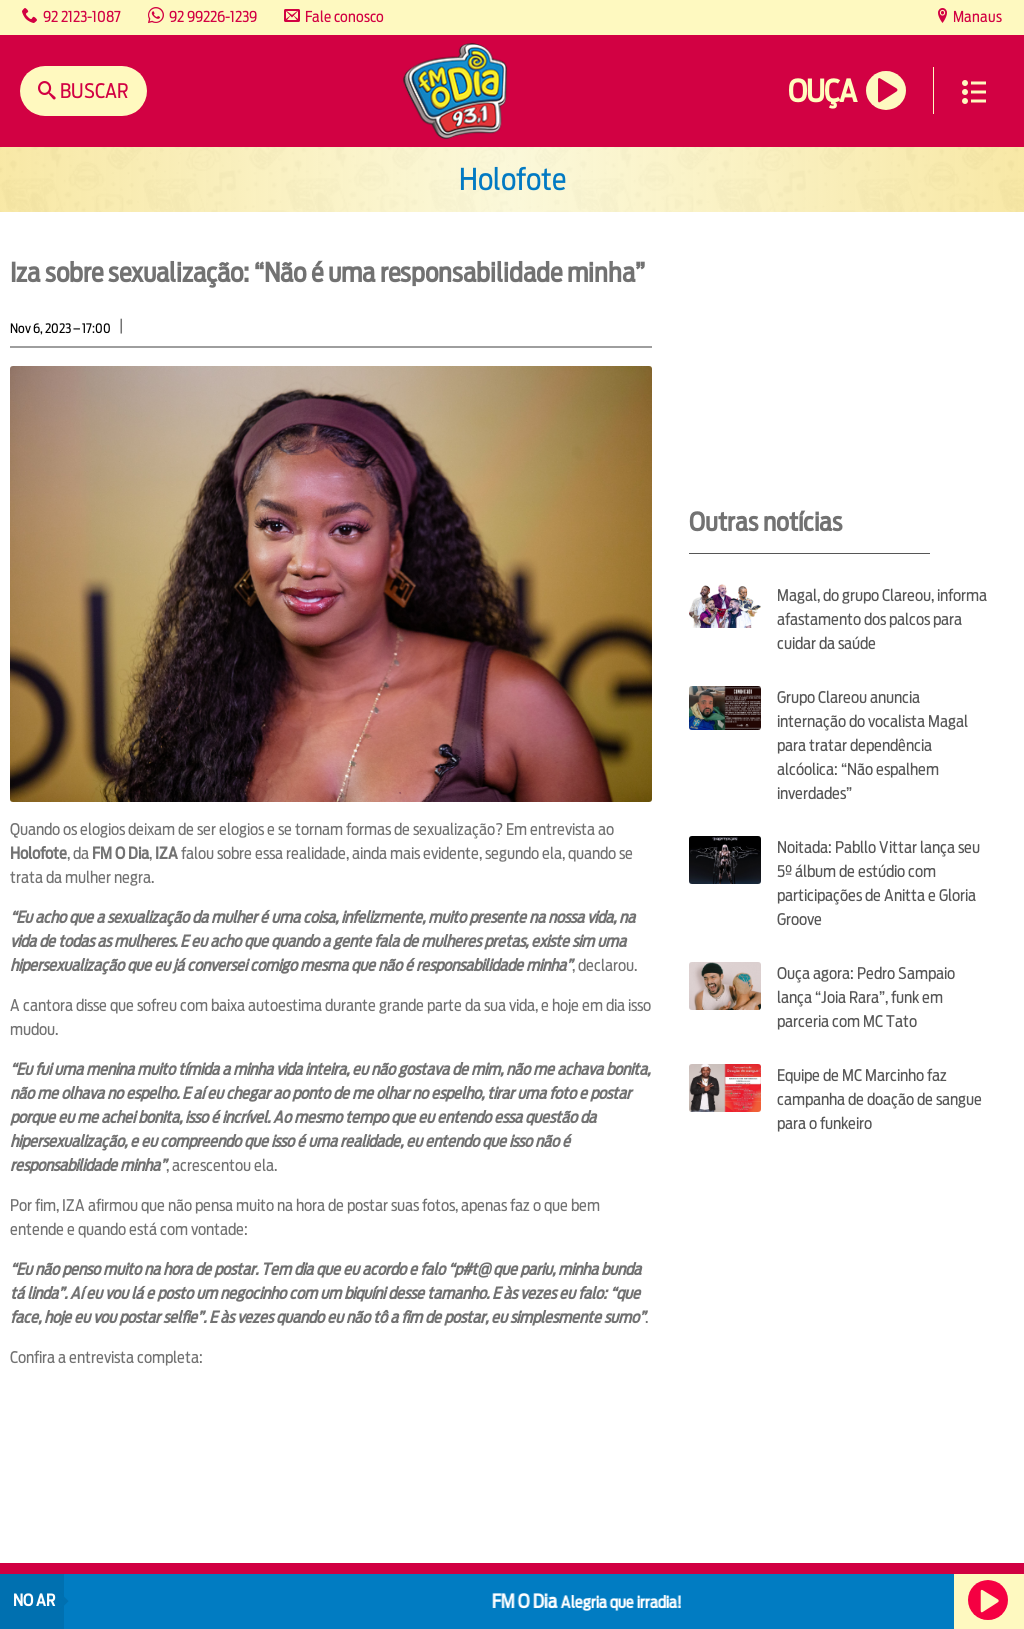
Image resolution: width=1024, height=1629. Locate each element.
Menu (974, 92)
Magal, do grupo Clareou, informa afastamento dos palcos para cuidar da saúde (882, 619)
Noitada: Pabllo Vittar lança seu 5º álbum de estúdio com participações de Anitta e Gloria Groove (878, 883)
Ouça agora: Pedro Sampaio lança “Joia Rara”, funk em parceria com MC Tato (866, 997)
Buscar (92, 90)
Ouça (822, 91)
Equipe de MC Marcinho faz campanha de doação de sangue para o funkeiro (879, 1099)
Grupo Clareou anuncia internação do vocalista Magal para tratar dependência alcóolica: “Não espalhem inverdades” (872, 745)
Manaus (976, 16)
